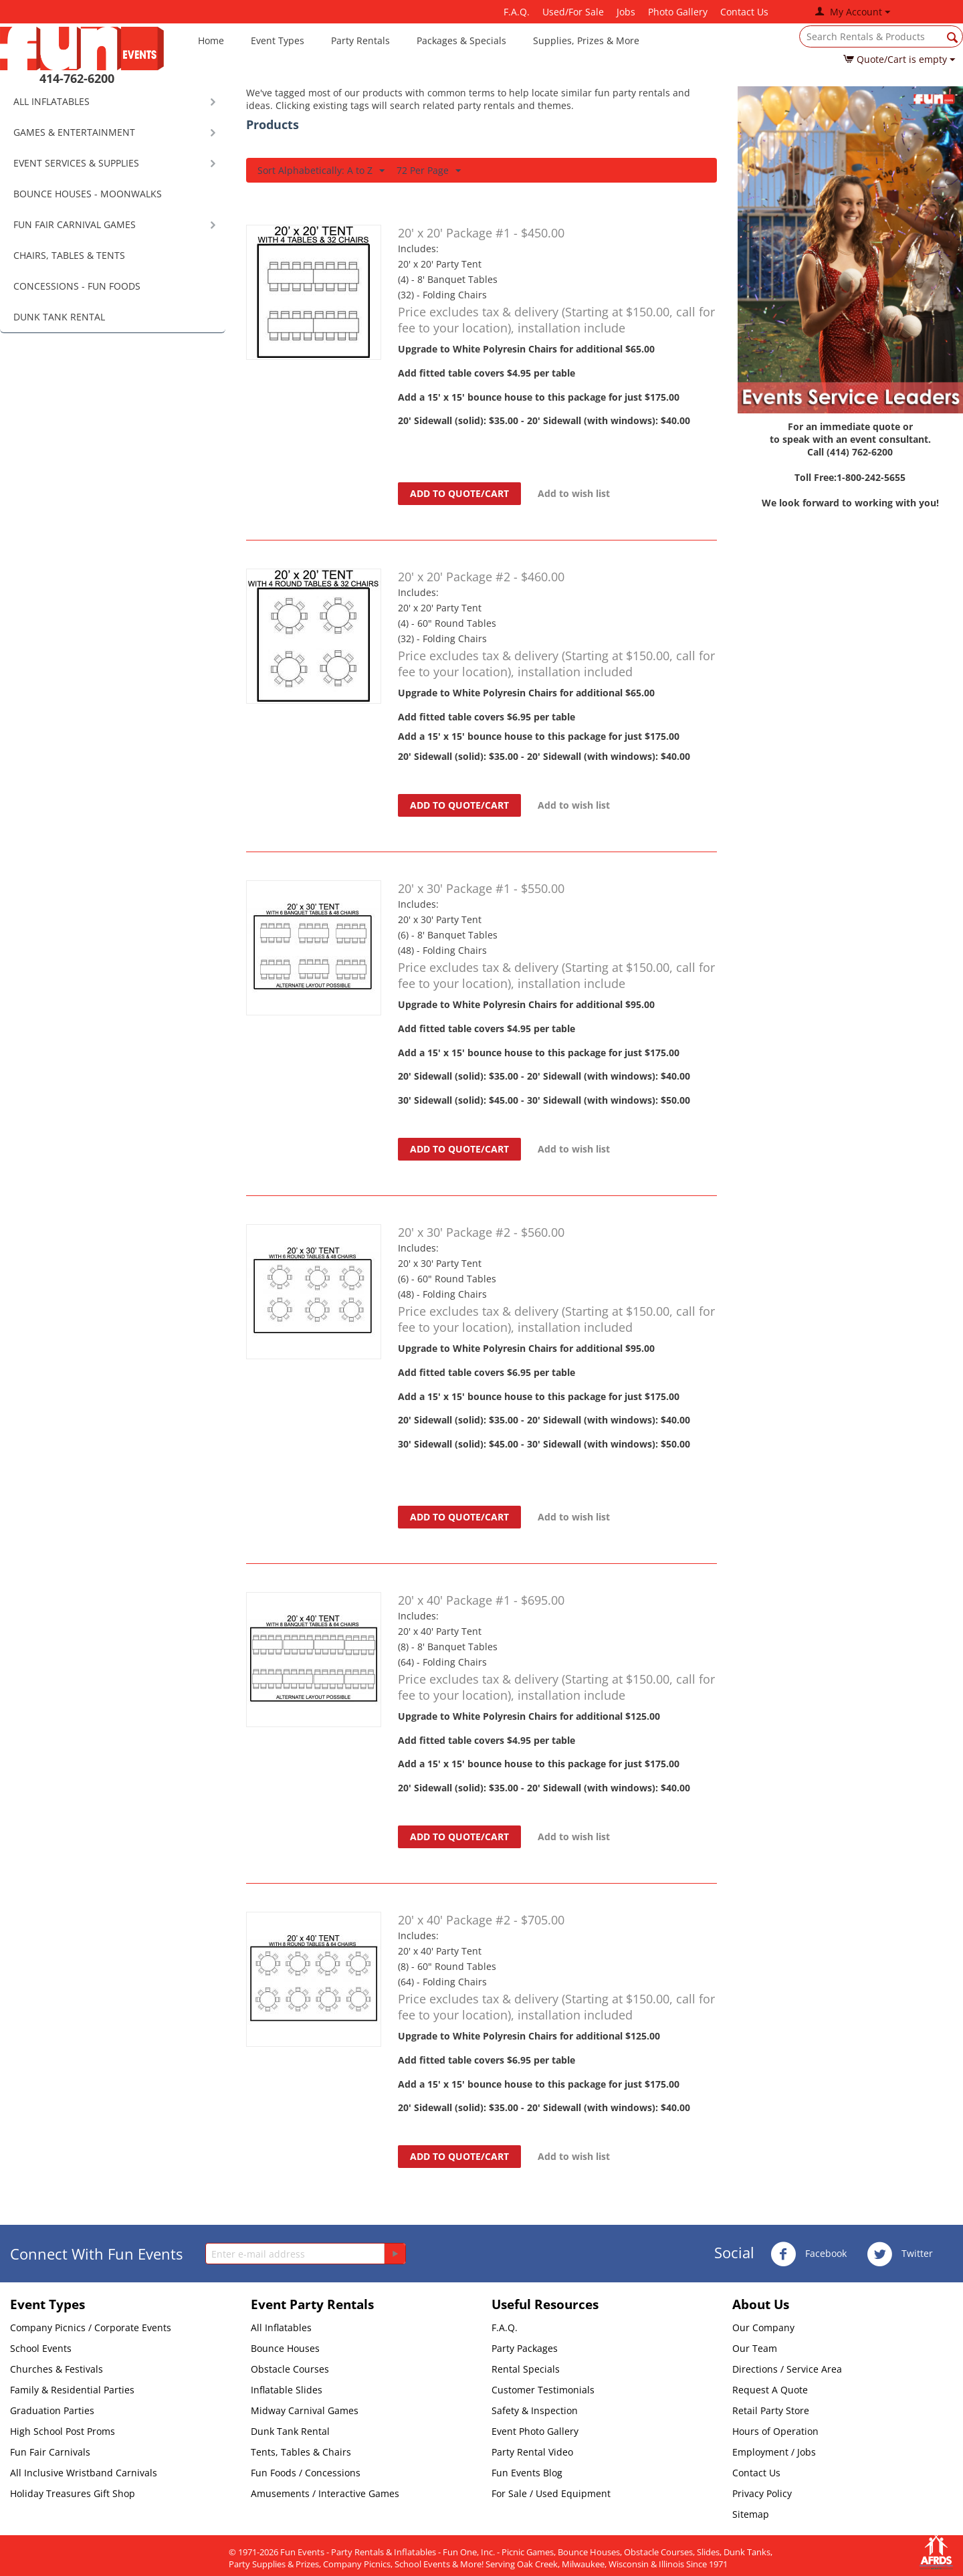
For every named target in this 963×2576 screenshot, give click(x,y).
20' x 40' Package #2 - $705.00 (481, 1920)
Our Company (763, 2327)
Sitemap (750, 2514)
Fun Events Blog (527, 2472)
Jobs (626, 11)
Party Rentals (360, 40)
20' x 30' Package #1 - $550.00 (481, 888)
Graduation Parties (52, 2410)
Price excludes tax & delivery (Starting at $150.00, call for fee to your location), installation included (556, 664)
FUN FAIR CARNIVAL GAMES (74, 224)
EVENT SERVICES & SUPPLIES (76, 163)
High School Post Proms (62, 2431)
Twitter (900, 2254)
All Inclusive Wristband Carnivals (83, 2472)
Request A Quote (770, 2389)
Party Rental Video (532, 2452)
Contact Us (744, 11)
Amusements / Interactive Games (325, 2493)
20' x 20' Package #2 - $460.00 (481, 577)
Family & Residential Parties (72, 2389)
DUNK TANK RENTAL (59, 316)
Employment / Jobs (774, 2452)
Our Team (754, 2348)
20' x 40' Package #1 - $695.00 (481, 1600)
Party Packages (525, 2348)
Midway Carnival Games (304, 2410)
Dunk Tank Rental (290, 2431)
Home (211, 40)
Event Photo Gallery (535, 2431)
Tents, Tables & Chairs (301, 2452)
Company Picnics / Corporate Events (90, 2327)
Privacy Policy (762, 2493)
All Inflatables (281, 2327)
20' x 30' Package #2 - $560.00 (481, 1232)
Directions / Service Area (787, 2369)
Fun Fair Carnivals (50, 2452)
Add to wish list (574, 493)
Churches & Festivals (56, 2369)
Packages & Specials (461, 40)
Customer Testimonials (543, 2389)
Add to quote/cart (459, 493)
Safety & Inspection (535, 2410)
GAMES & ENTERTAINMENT (74, 132)
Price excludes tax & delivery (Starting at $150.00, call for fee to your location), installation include (556, 320)
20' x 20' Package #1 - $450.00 (481, 233)
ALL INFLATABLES (51, 101)
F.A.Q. (517, 11)
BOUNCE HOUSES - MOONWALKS (87, 193)
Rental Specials (526, 2369)
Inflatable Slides (286, 2389)
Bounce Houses (285, 2348)
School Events (41, 2348)
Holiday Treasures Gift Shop (72, 2493)
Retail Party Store (770, 2410)
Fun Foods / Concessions (305, 2472)
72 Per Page (429, 171)
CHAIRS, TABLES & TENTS (69, 255)
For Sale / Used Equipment (551, 2493)
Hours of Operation (775, 2431)
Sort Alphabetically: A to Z (321, 171)
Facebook (808, 2254)
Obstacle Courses (290, 2369)
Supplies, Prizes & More (586, 40)
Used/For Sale (573, 11)
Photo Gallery (678, 11)
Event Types (277, 40)
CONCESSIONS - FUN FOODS (76, 286)
